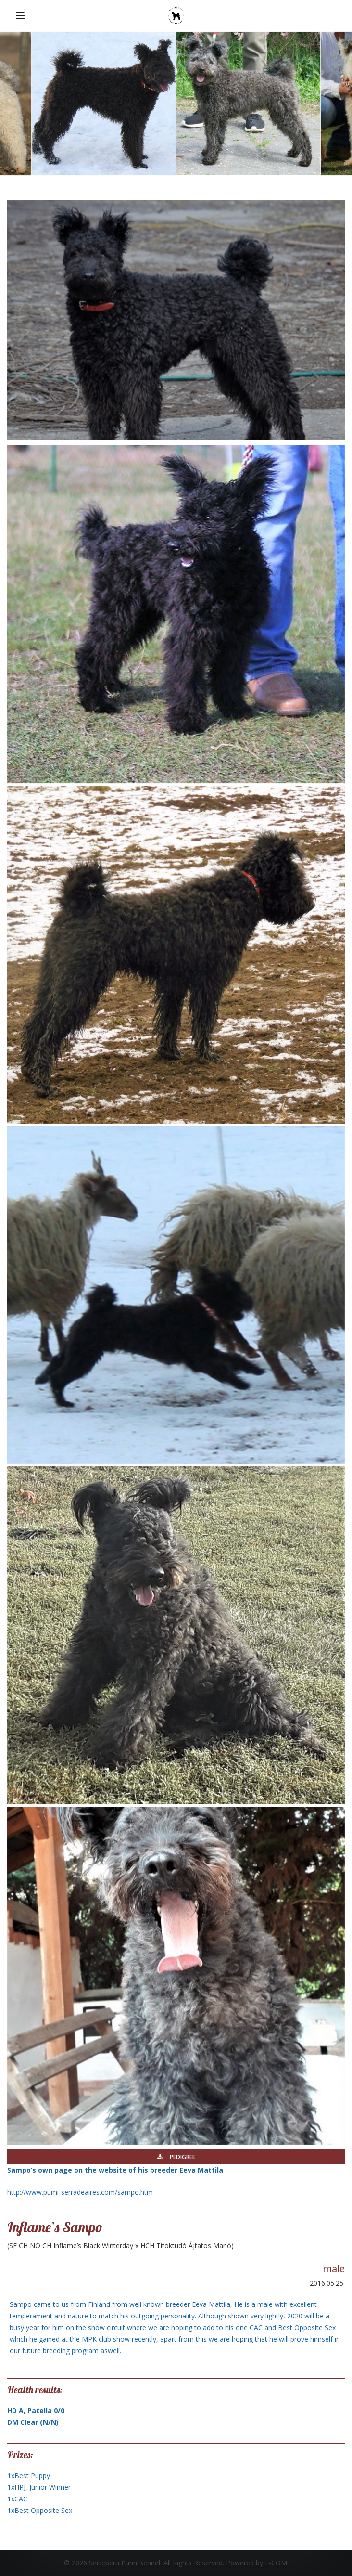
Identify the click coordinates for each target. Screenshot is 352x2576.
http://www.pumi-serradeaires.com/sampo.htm (80, 2192)
